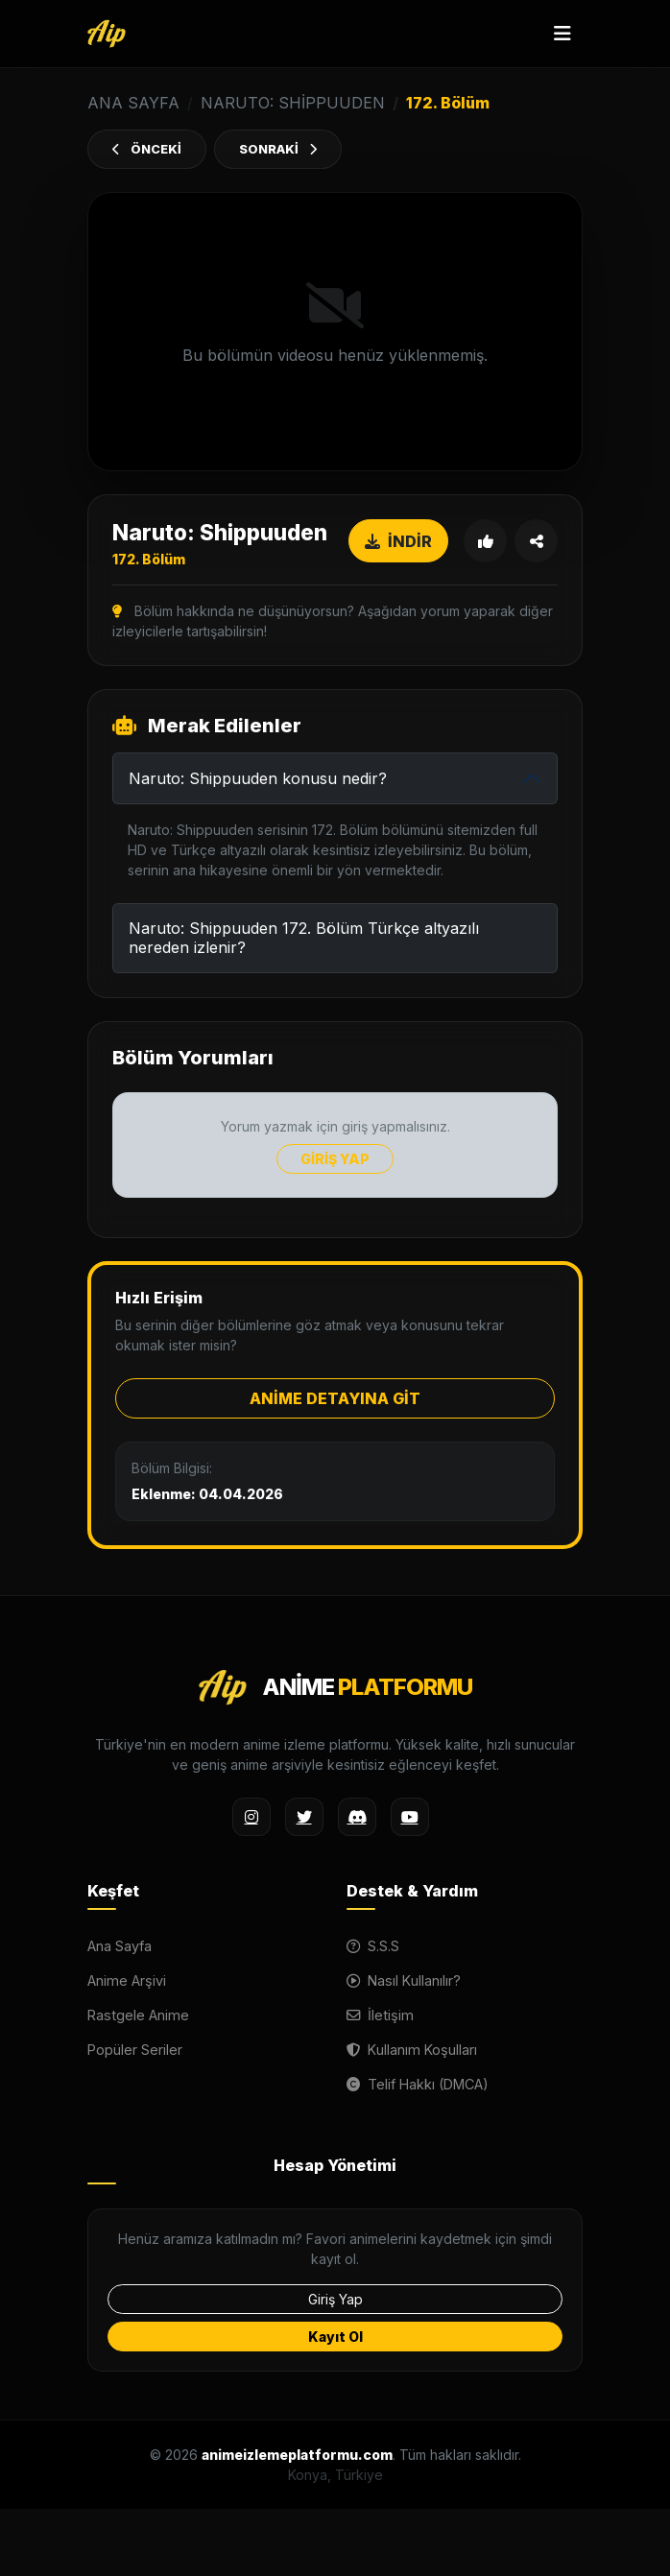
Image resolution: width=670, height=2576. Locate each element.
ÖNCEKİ (146, 149)
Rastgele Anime (138, 2015)
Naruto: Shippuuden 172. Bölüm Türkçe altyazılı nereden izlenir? (304, 937)
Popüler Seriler (134, 2049)
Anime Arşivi (126, 1980)
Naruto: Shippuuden (293, 102)
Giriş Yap (335, 2299)
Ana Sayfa (119, 1946)
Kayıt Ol (335, 2336)
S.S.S (373, 1946)
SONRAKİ (278, 149)
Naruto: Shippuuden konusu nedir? (258, 778)
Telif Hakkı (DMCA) (418, 2084)
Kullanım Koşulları (412, 2049)
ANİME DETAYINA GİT (335, 1398)
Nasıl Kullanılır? (404, 1980)
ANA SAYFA (133, 102)
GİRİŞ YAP (335, 1159)
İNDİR (398, 541)
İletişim (380, 2015)
